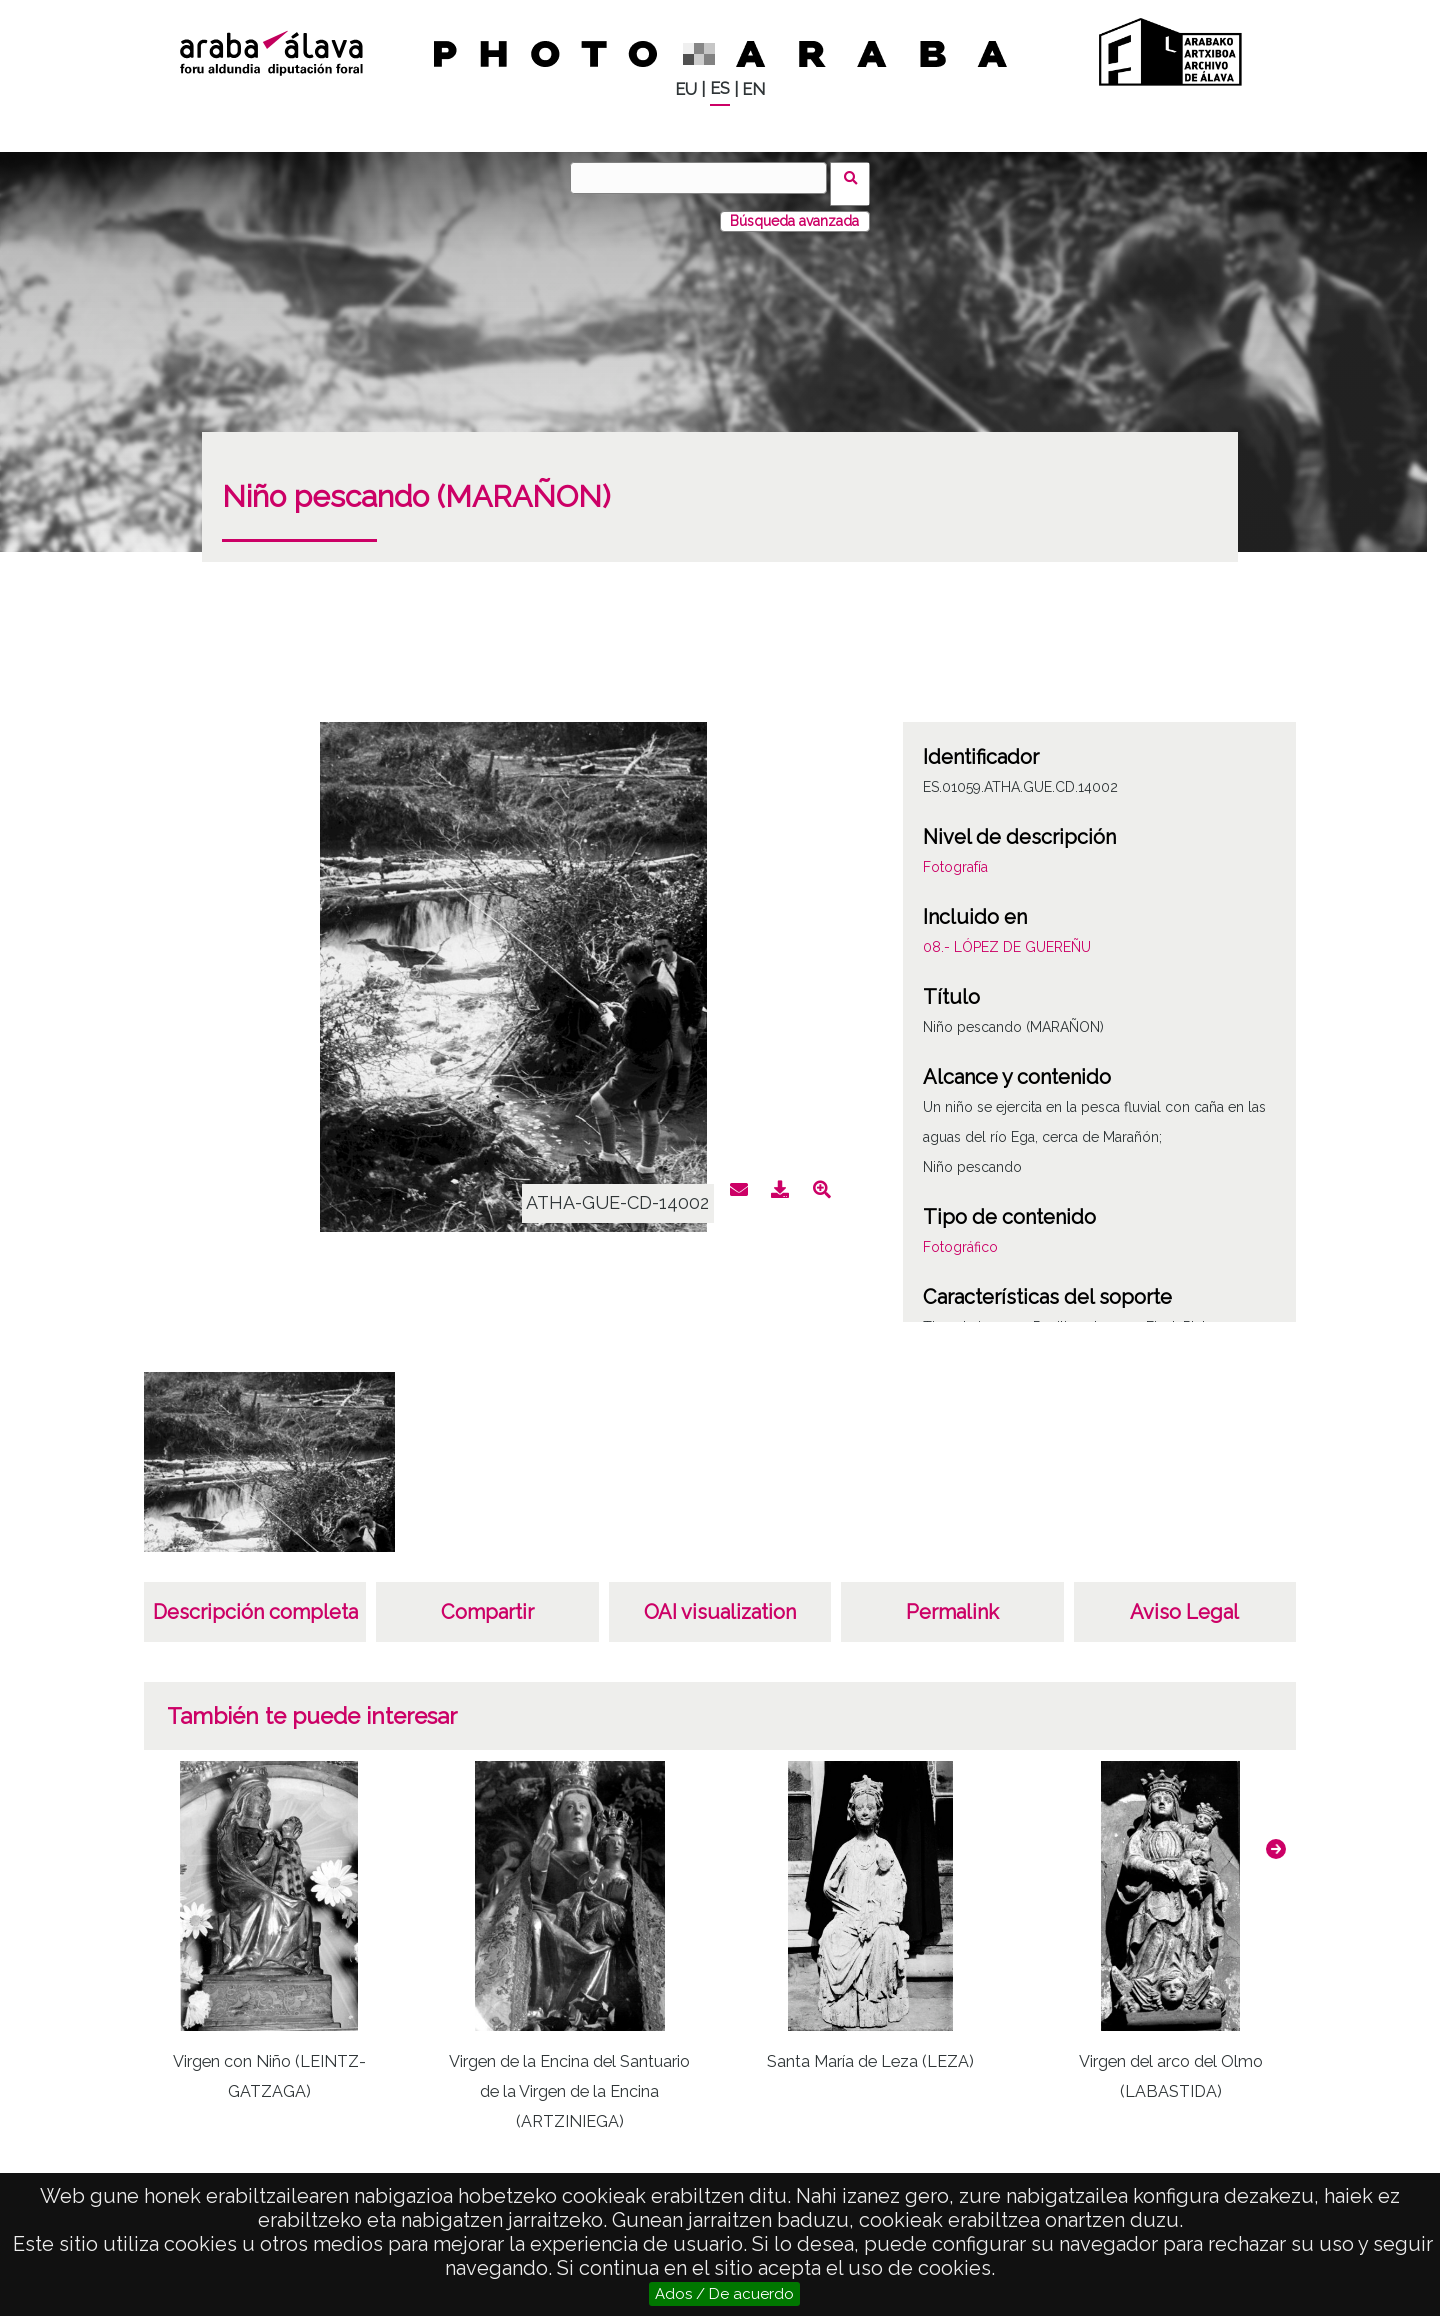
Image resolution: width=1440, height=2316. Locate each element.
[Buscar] (705, 178)
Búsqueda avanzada (794, 209)
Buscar (856, 177)
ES (720, 88)
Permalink (952, 1600)
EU (686, 89)
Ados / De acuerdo (724, 2294)
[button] (1276, 1837)
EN (753, 89)
